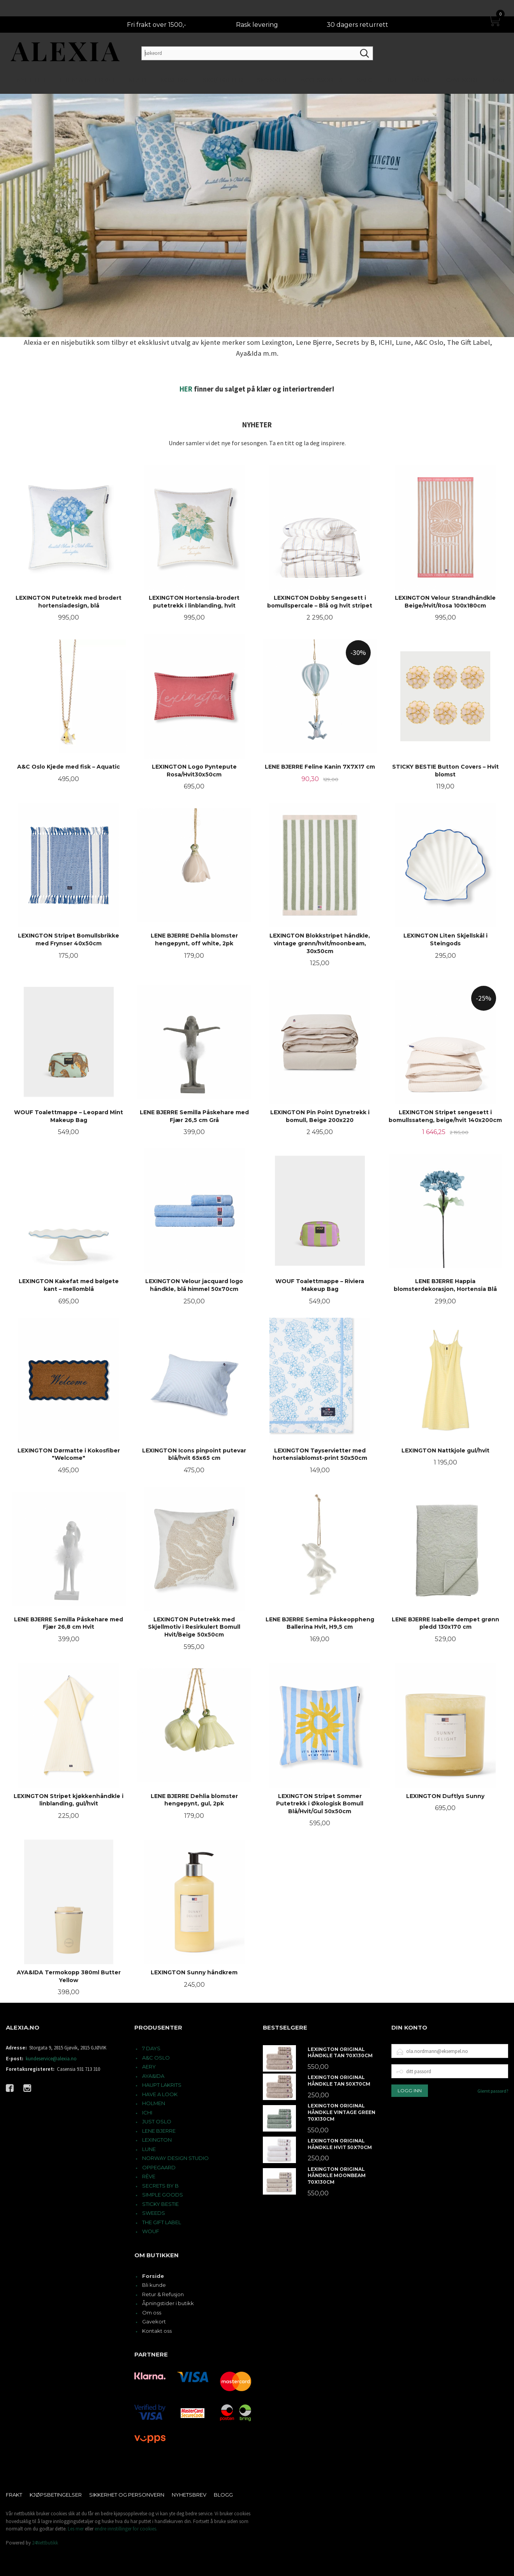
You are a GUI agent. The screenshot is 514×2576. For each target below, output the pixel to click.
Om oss (151, 2312)
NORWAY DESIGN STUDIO (175, 2158)
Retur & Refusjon (163, 2294)
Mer (499, 63)
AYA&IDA (153, 2076)
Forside (153, 2276)
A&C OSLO (156, 2057)
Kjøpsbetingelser (56, 2495)
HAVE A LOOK (160, 2094)
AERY (149, 2066)
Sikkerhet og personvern (126, 2495)
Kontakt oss (157, 2331)
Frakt (14, 2495)
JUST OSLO (156, 2121)
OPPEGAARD (159, 2167)
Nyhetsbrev (189, 2495)
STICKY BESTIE (160, 2204)
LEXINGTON (157, 2140)
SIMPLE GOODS (162, 2194)
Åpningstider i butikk (168, 2303)
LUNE (149, 2149)
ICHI (147, 2112)
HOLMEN (153, 2103)
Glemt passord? (492, 2091)
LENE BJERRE (159, 2131)
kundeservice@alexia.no (51, 2058)
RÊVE (148, 2176)
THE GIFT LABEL (161, 2222)
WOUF (150, 2231)
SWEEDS (153, 2213)
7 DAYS (151, 2048)
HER (186, 389)
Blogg (223, 2495)
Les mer (76, 2528)
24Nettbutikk (45, 2542)
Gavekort (154, 2321)
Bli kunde (154, 2285)
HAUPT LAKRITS (161, 2085)
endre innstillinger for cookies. (126, 2528)
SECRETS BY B (160, 2186)
